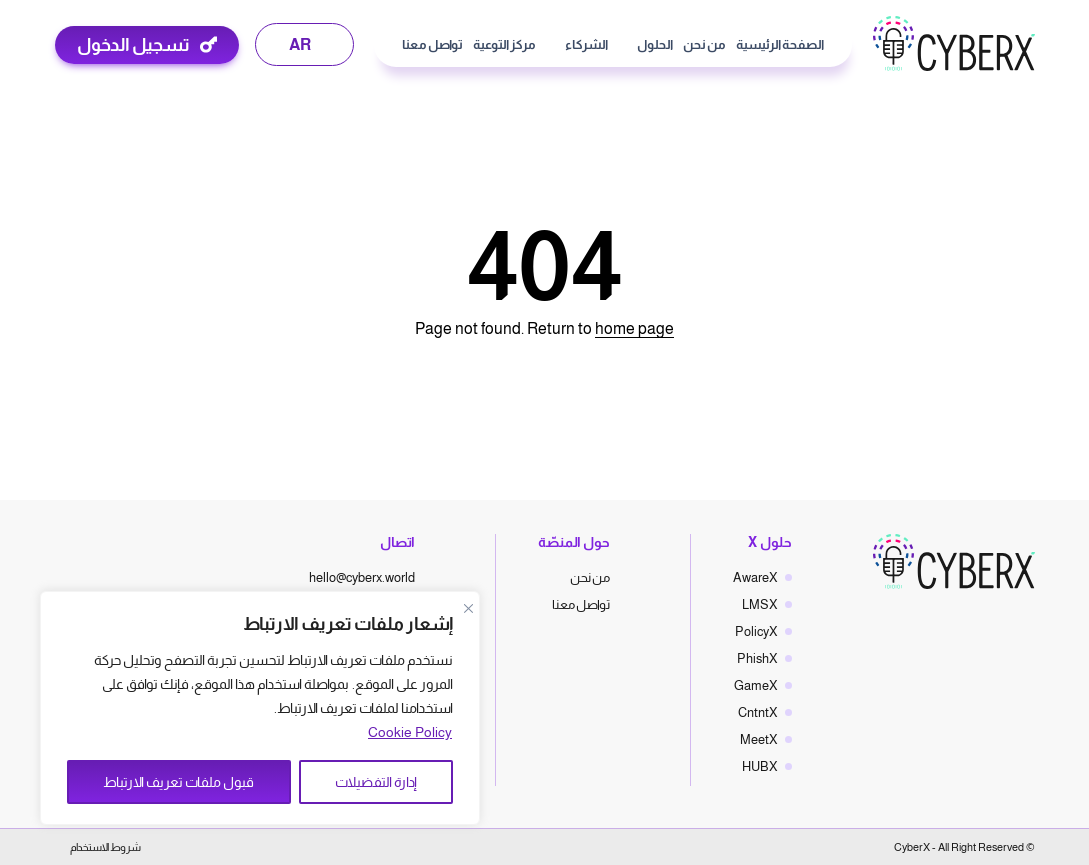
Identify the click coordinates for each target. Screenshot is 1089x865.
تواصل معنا (432, 44)
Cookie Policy (410, 732)
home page (634, 328)
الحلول (655, 44)
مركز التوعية (504, 44)
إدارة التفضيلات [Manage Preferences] (376, 782)
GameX (756, 685)
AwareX (755, 577)
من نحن (704, 44)
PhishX (757, 658)
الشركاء (586, 44)
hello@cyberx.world (362, 577)
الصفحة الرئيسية (780, 44)
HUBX (760, 766)
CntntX (758, 712)
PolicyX (756, 631)
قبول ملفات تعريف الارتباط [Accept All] (178, 782)
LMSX (760, 604)
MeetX (759, 739)
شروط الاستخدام (105, 847)
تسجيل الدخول (133, 45)
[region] (260, 708)
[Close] (468, 608)
